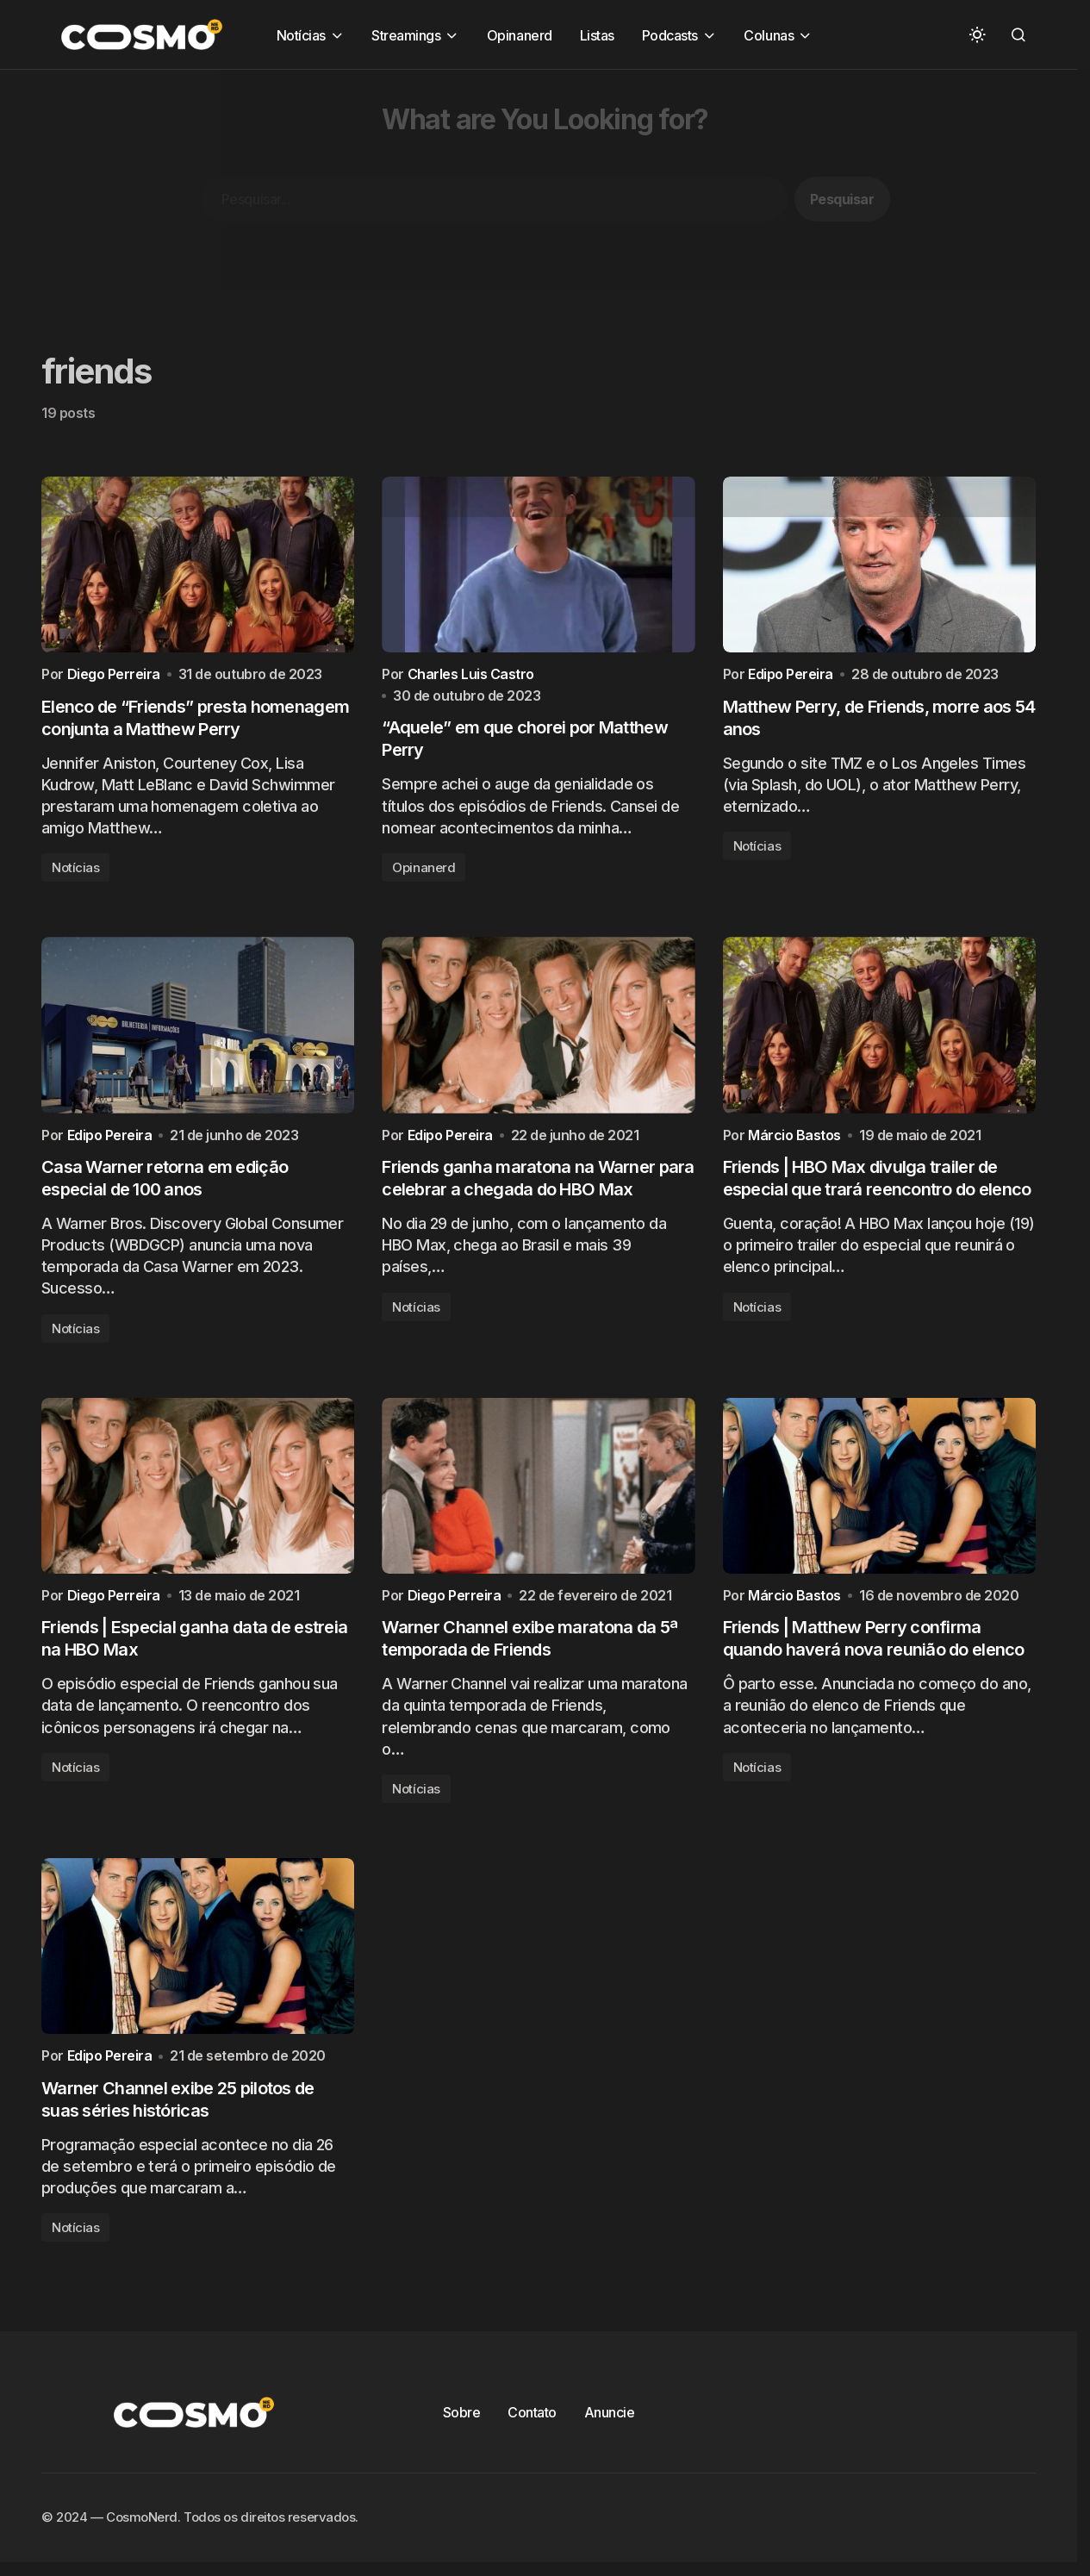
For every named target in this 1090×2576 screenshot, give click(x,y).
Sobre (462, 2438)
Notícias (75, 873)
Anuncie (609, 2438)
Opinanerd (423, 875)
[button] (977, 34)
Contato (532, 2438)
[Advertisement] (517, 190)
